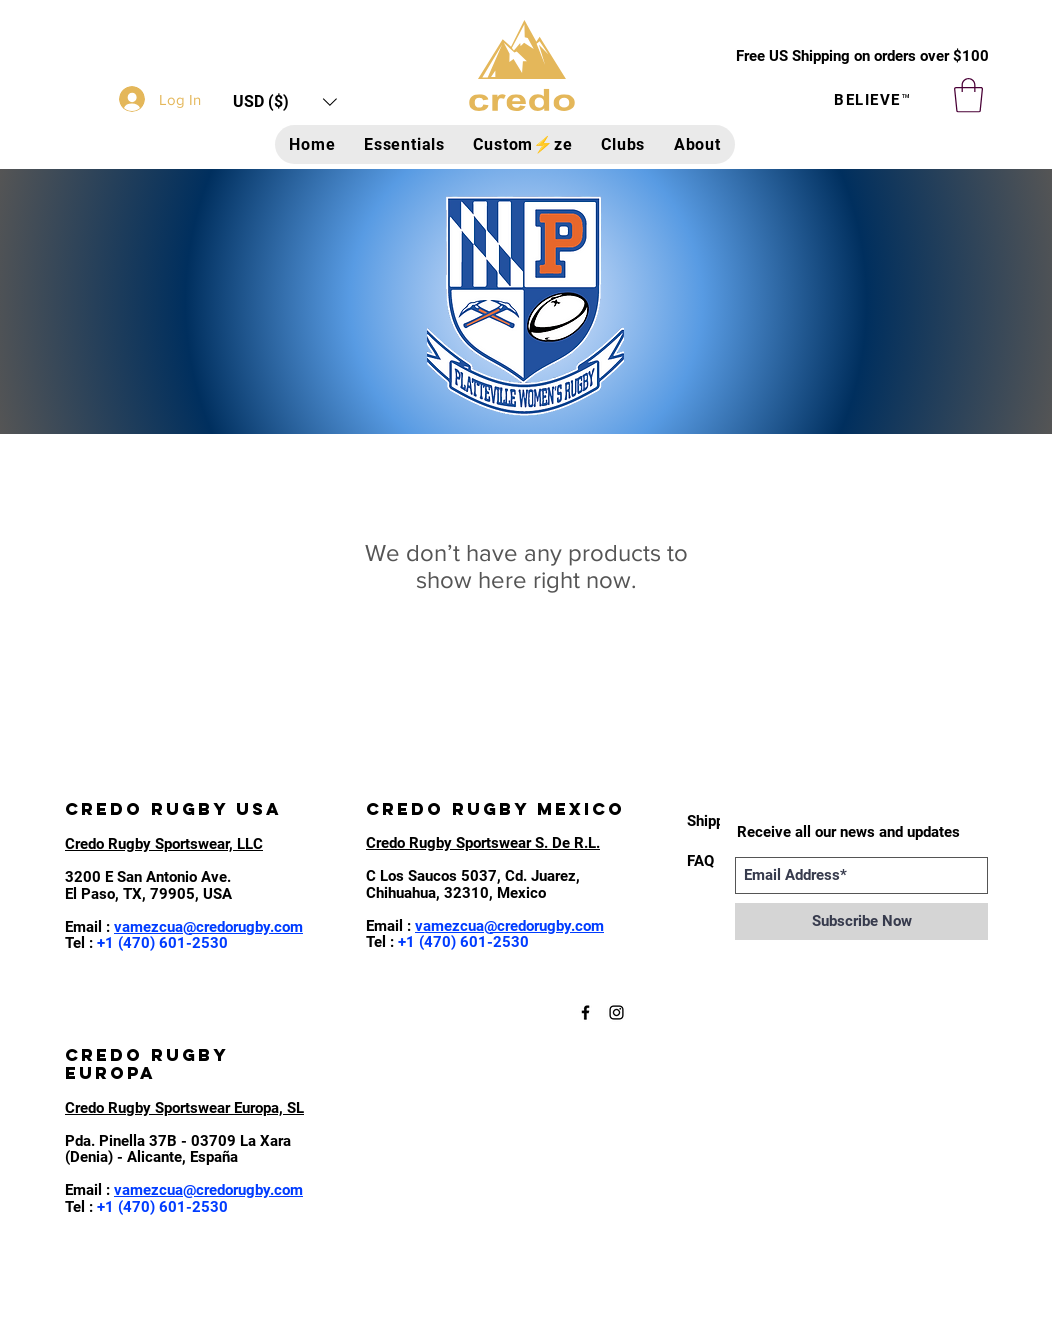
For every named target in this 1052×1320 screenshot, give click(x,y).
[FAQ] (703, 861)
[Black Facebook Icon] (585, 1012)
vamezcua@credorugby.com (208, 927)
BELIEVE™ (872, 100)
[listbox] (285, 101)
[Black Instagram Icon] (616, 1012)
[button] (285, 101)
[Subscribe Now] (861, 921)
